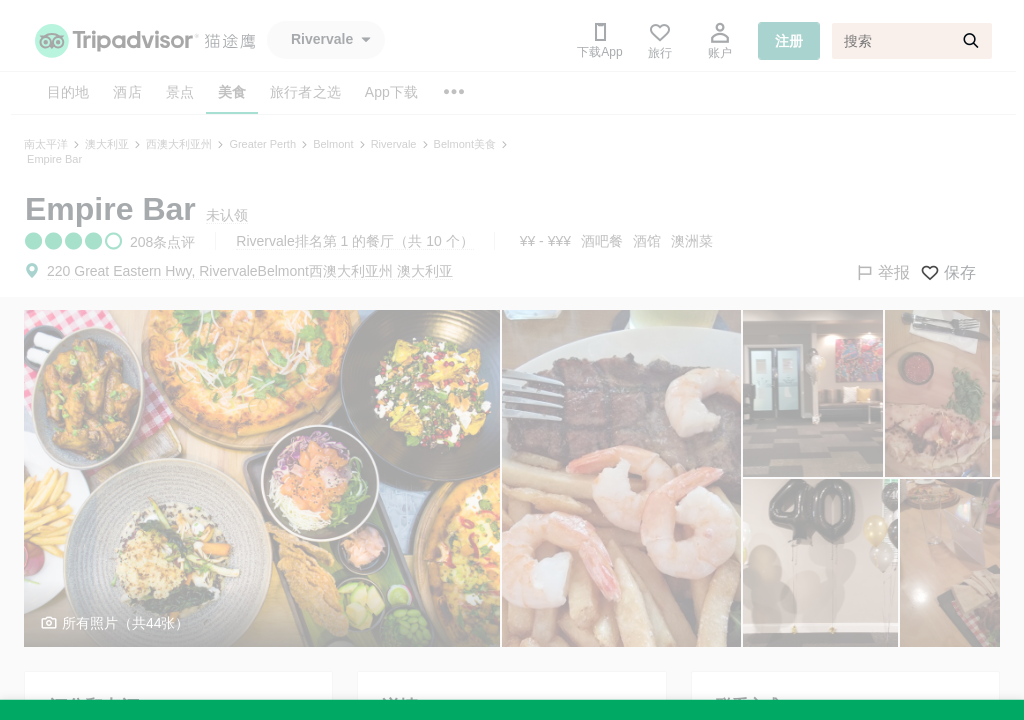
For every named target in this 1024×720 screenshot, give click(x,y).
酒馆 (647, 241)
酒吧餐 (602, 241)
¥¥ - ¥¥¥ (545, 241)
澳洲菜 (692, 241)
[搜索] (912, 41)
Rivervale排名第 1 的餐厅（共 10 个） (354, 241)
